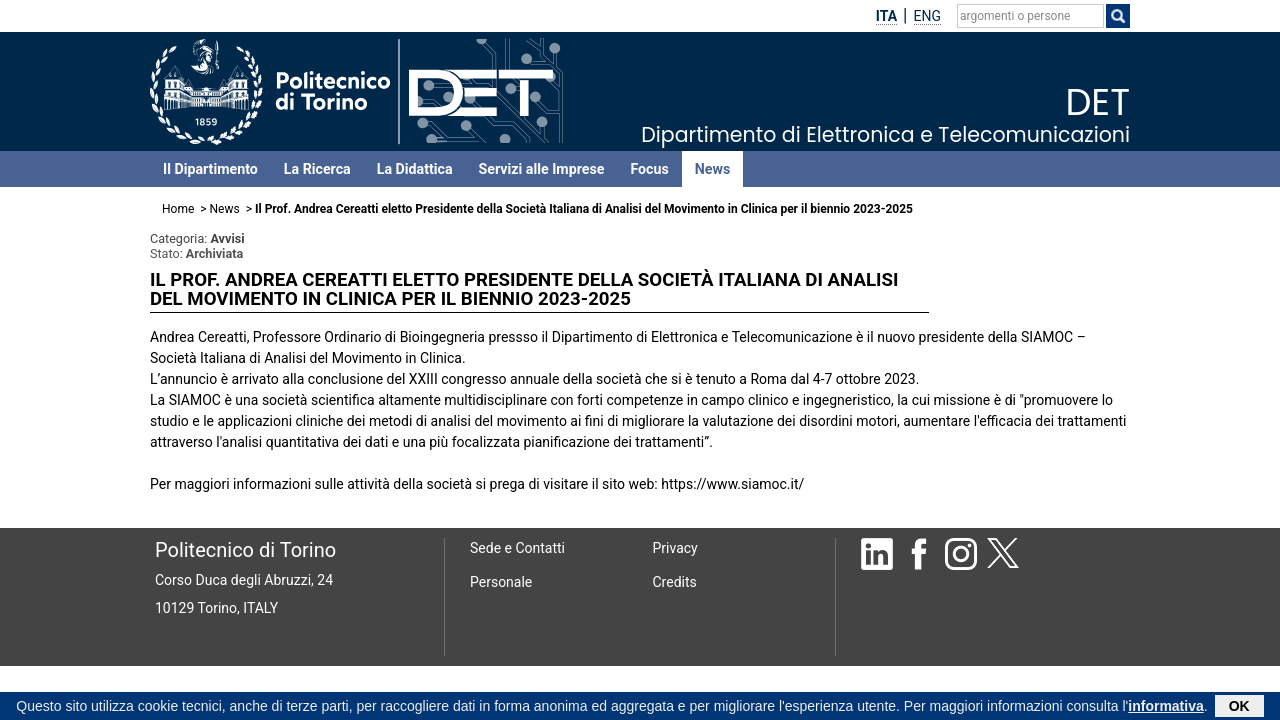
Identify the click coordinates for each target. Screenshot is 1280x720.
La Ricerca (317, 169)
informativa (1165, 708)
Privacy (675, 548)
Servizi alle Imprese (542, 169)
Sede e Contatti (517, 548)
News (712, 169)
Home (178, 209)
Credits (675, 582)
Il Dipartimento (210, 169)
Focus (649, 169)
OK (1239, 708)
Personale (501, 582)
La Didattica (415, 169)
